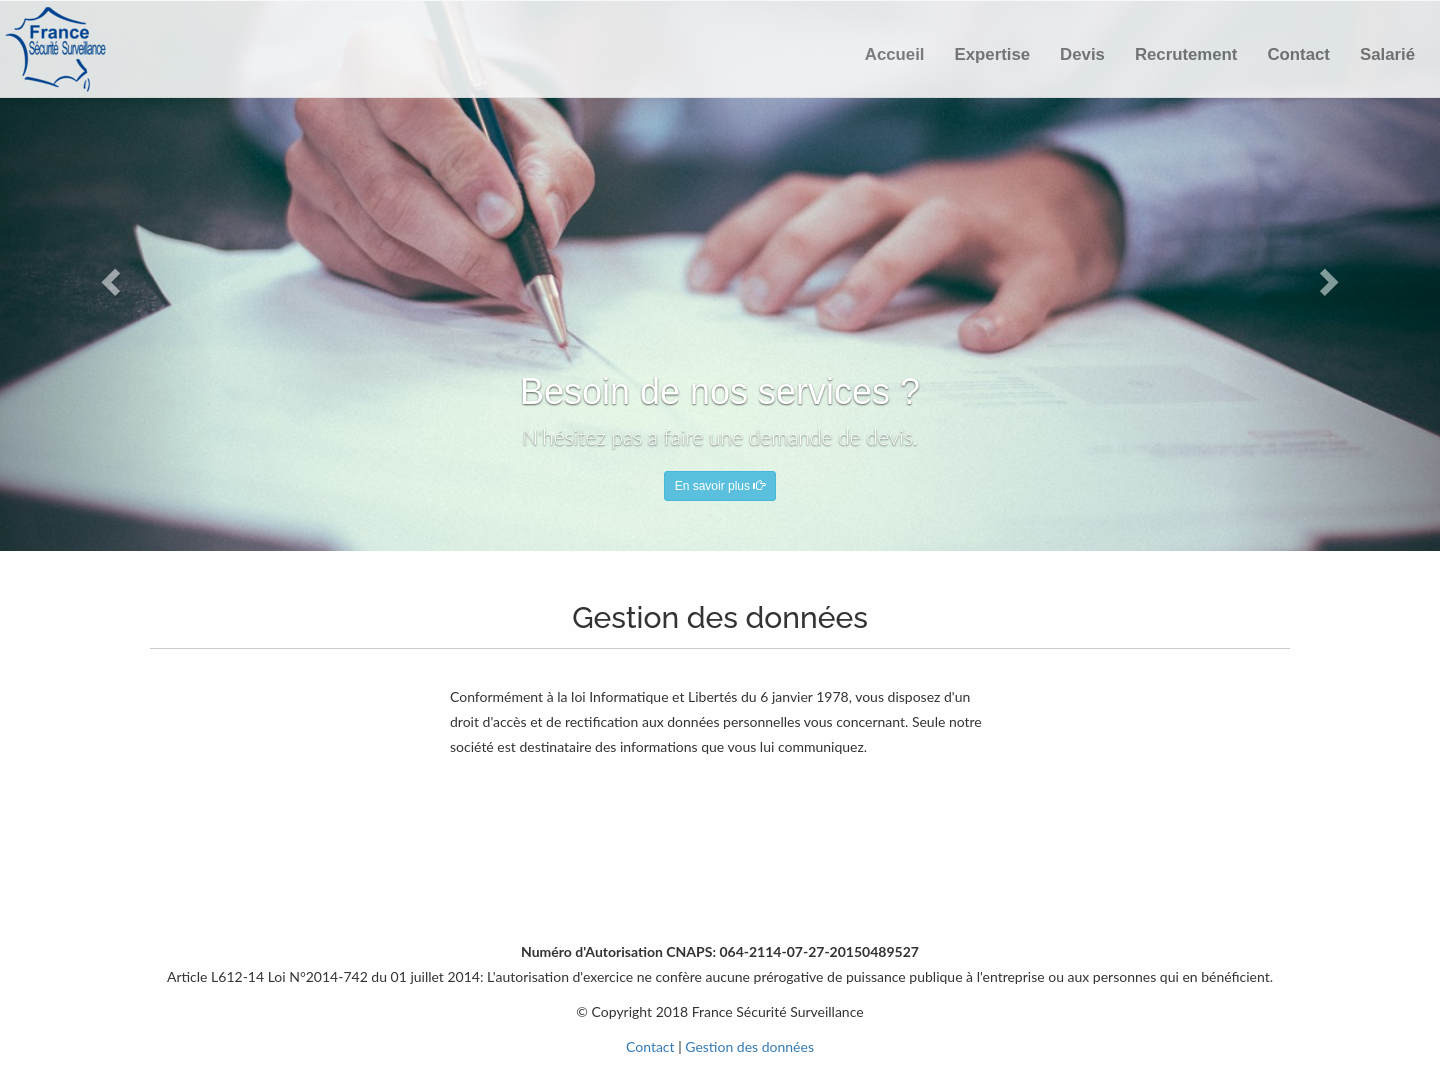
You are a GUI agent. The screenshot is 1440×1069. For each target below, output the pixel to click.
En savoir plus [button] (720, 486)
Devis (1082, 54)
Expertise (993, 54)
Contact (1298, 54)
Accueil (895, 54)
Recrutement (1186, 54)
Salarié (1387, 54)
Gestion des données (749, 1046)
